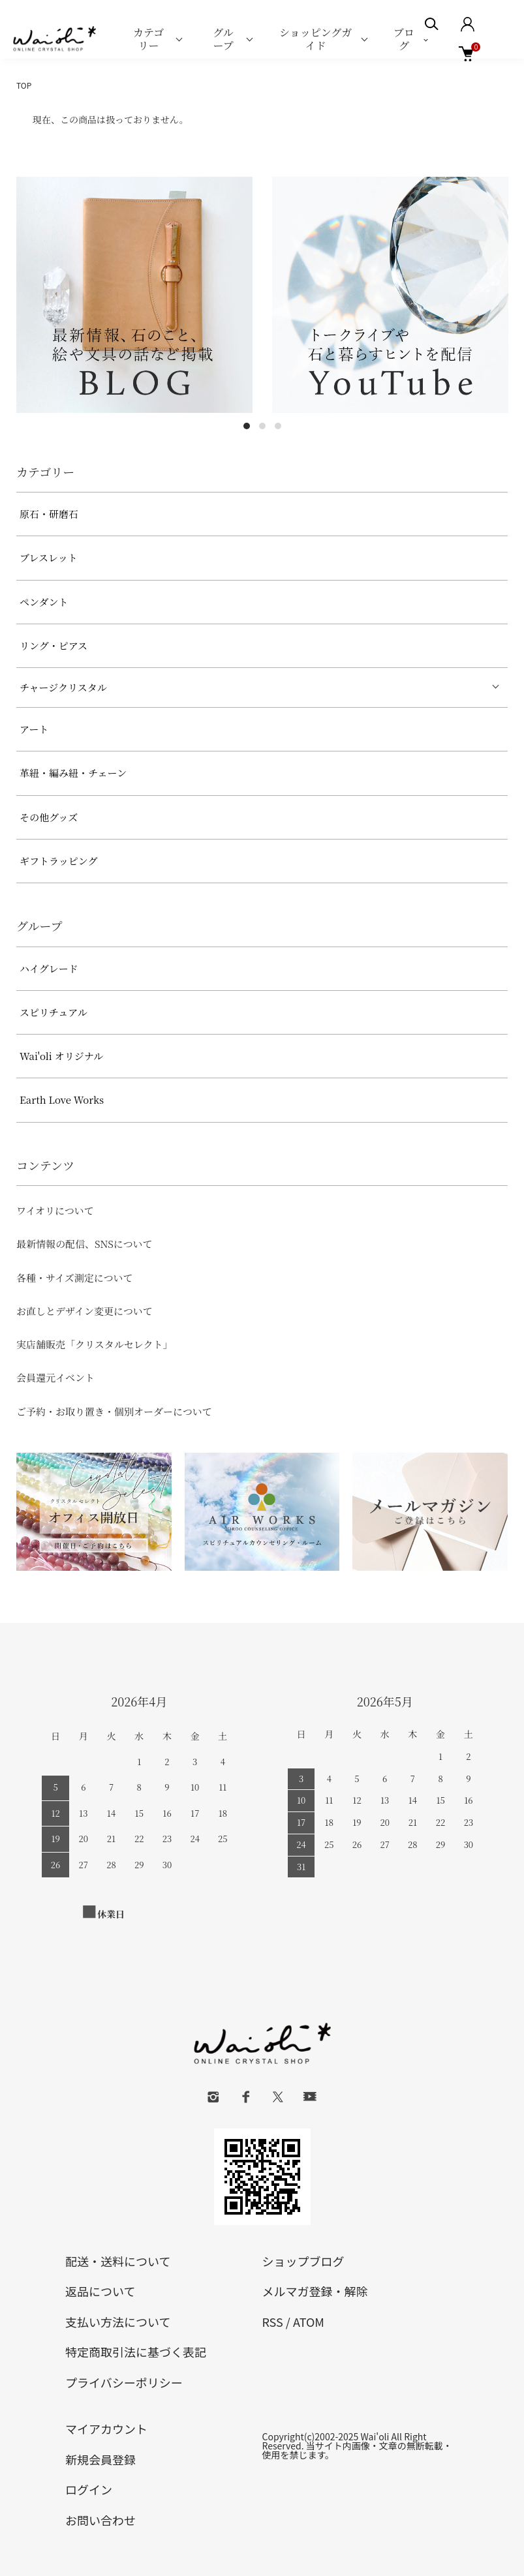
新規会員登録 (100, 2459)
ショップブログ (303, 2260)
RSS (272, 2321)
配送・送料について (117, 2260)
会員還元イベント (55, 1377)
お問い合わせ (100, 2519)
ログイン (88, 2489)
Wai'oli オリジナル (61, 1056)
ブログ (403, 39)
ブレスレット (49, 557)
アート (34, 729)
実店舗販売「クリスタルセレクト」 (94, 1344)
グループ (223, 39)
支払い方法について (117, 2321)
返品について (100, 2290)
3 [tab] (278, 426)
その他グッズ (49, 817)
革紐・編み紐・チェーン (73, 773)
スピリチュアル (53, 1012)
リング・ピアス (53, 645)
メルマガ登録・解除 (315, 2290)
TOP (23, 85)
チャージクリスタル (63, 687)
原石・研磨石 (49, 514)
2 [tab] (262, 426)
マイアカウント (106, 2428)
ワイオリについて (55, 1210)
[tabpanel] (134, 295)
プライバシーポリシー (124, 2382)
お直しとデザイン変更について (84, 1311)
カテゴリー (148, 39)
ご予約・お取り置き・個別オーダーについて (114, 1411)
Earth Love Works (62, 1099)
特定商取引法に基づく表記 (135, 2351)
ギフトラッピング (58, 861)
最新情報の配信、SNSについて (84, 1243)
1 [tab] (246, 426)
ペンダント (44, 602)
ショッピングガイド (315, 39)
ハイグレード (49, 968)
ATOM (308, 2321)
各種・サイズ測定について (74, 1277)
